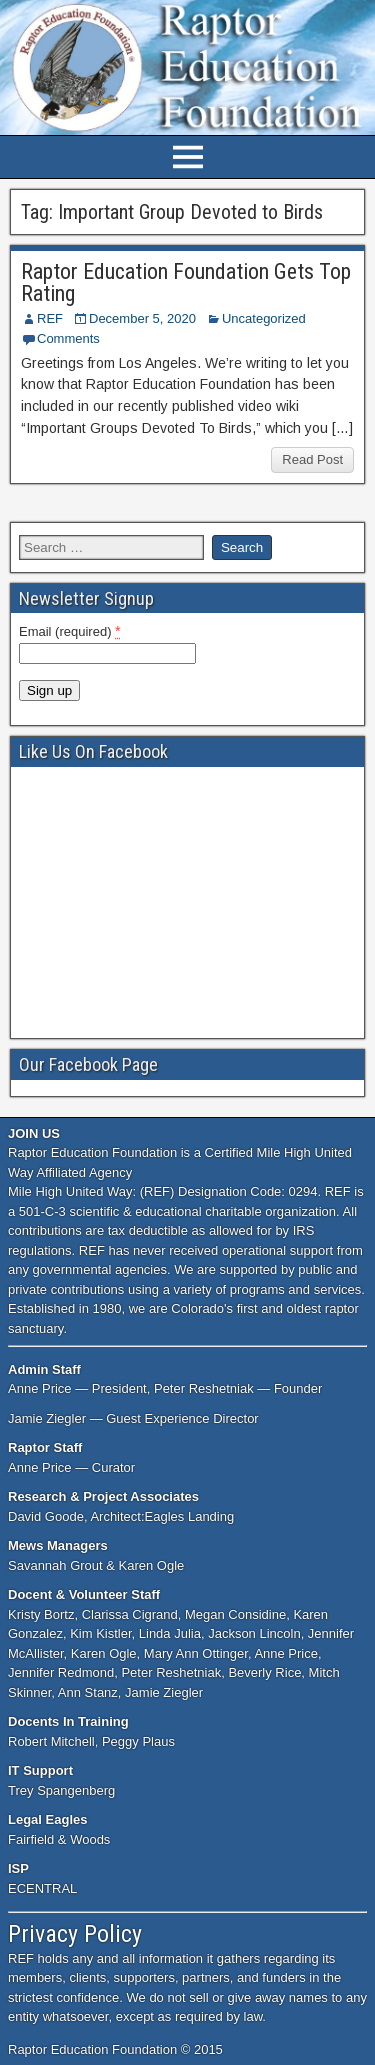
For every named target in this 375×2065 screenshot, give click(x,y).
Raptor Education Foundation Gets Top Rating (186, 282)
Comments (68, 338)
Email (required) (70, 631)
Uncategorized (264, 318)
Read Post (312, 459)
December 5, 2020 (142, 318)
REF (50, 318)
